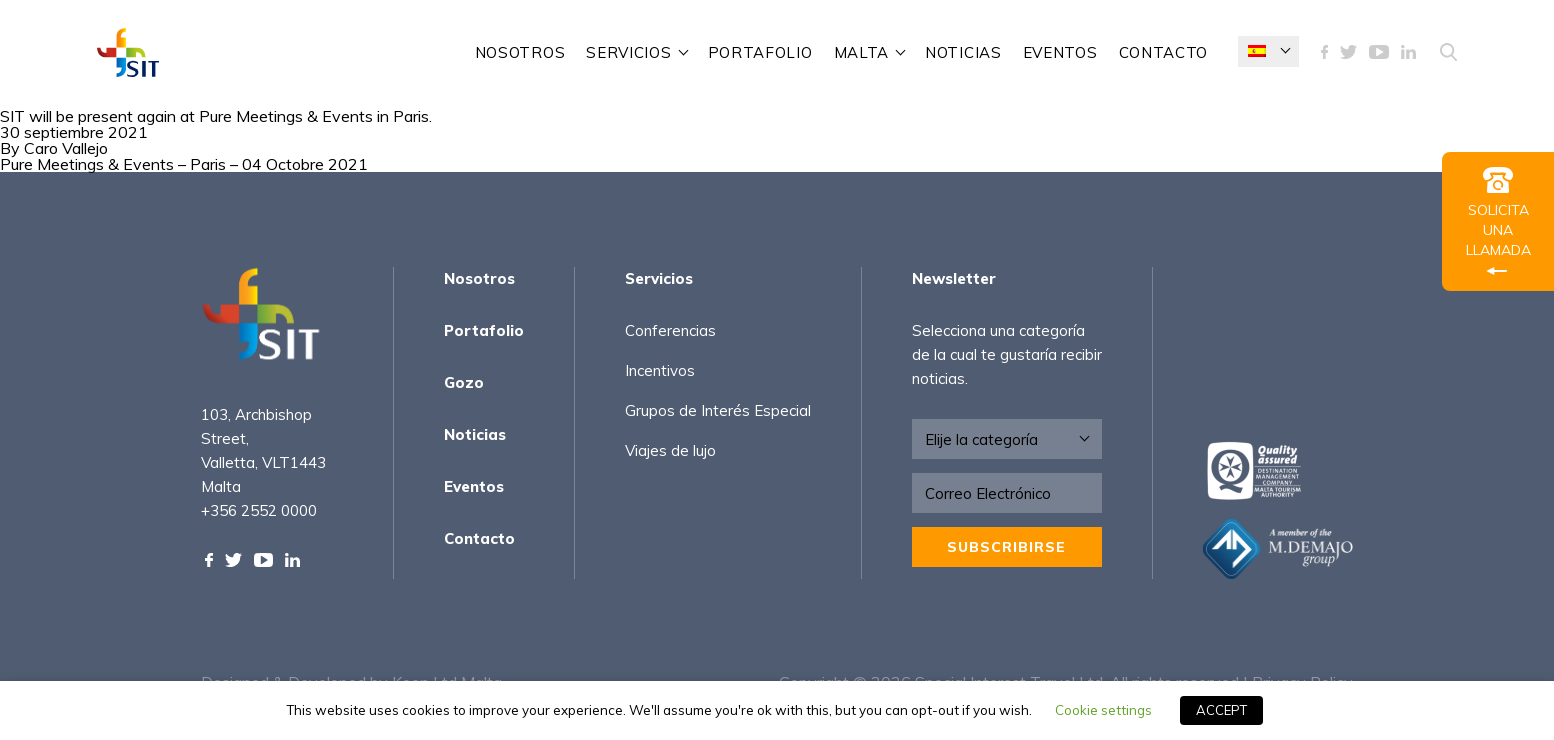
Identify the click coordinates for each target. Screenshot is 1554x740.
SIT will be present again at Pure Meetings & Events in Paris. (216, 116)
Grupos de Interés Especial (718, 410)
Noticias (963, 52)
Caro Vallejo (66, 148)
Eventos (1060, 52)
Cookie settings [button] (1103, 710)
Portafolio (760, 52)
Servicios (628, 52)
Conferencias (670, 330)
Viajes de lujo (670, 450)
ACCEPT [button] (1221, 710)
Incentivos (660, 370)
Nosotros (520, 52)
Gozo (464, 382)
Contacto (1164, 52)
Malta (862, 52)
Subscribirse (1006, 547)
